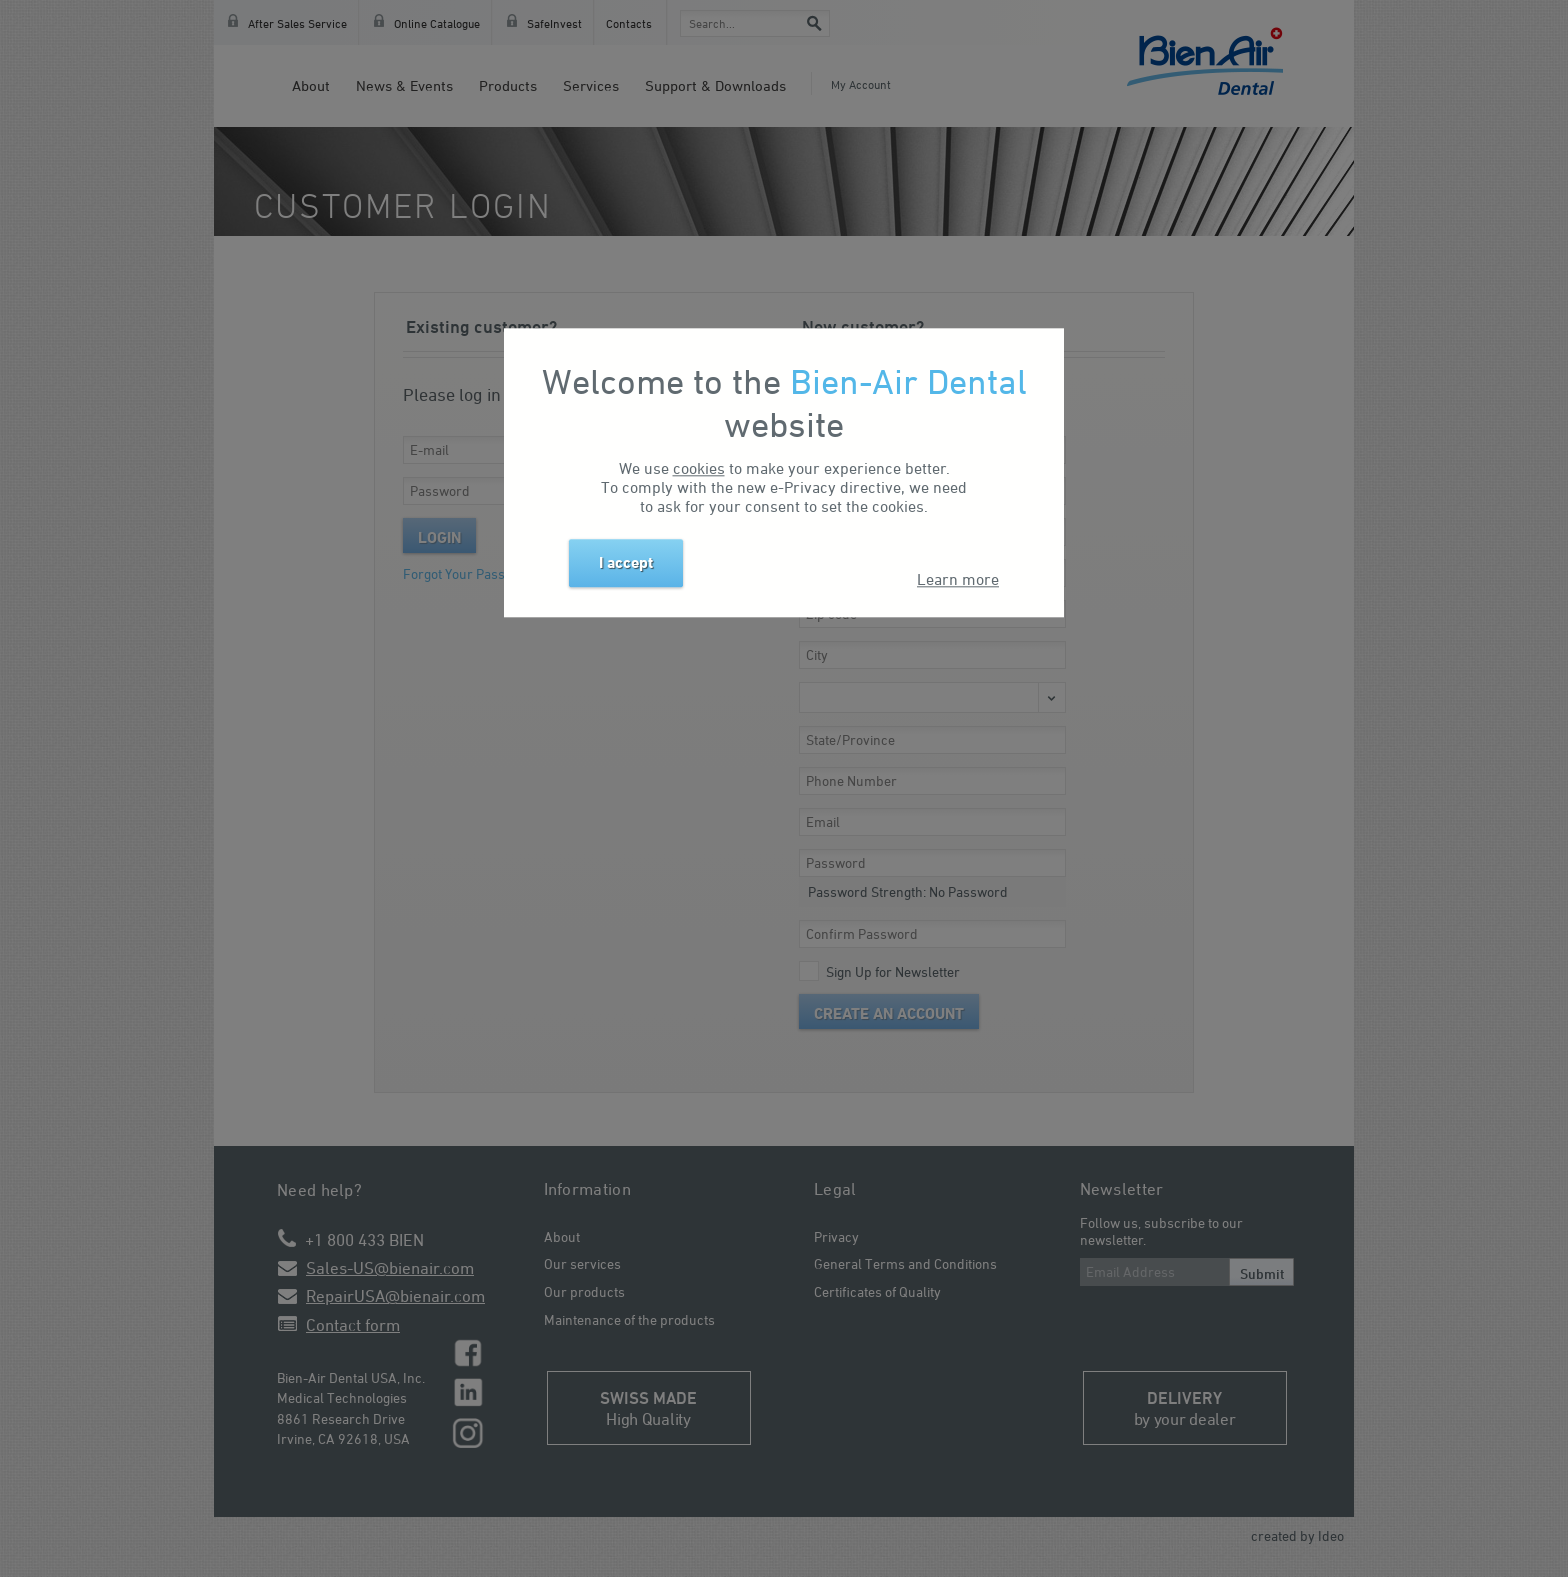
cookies (699, 469)
